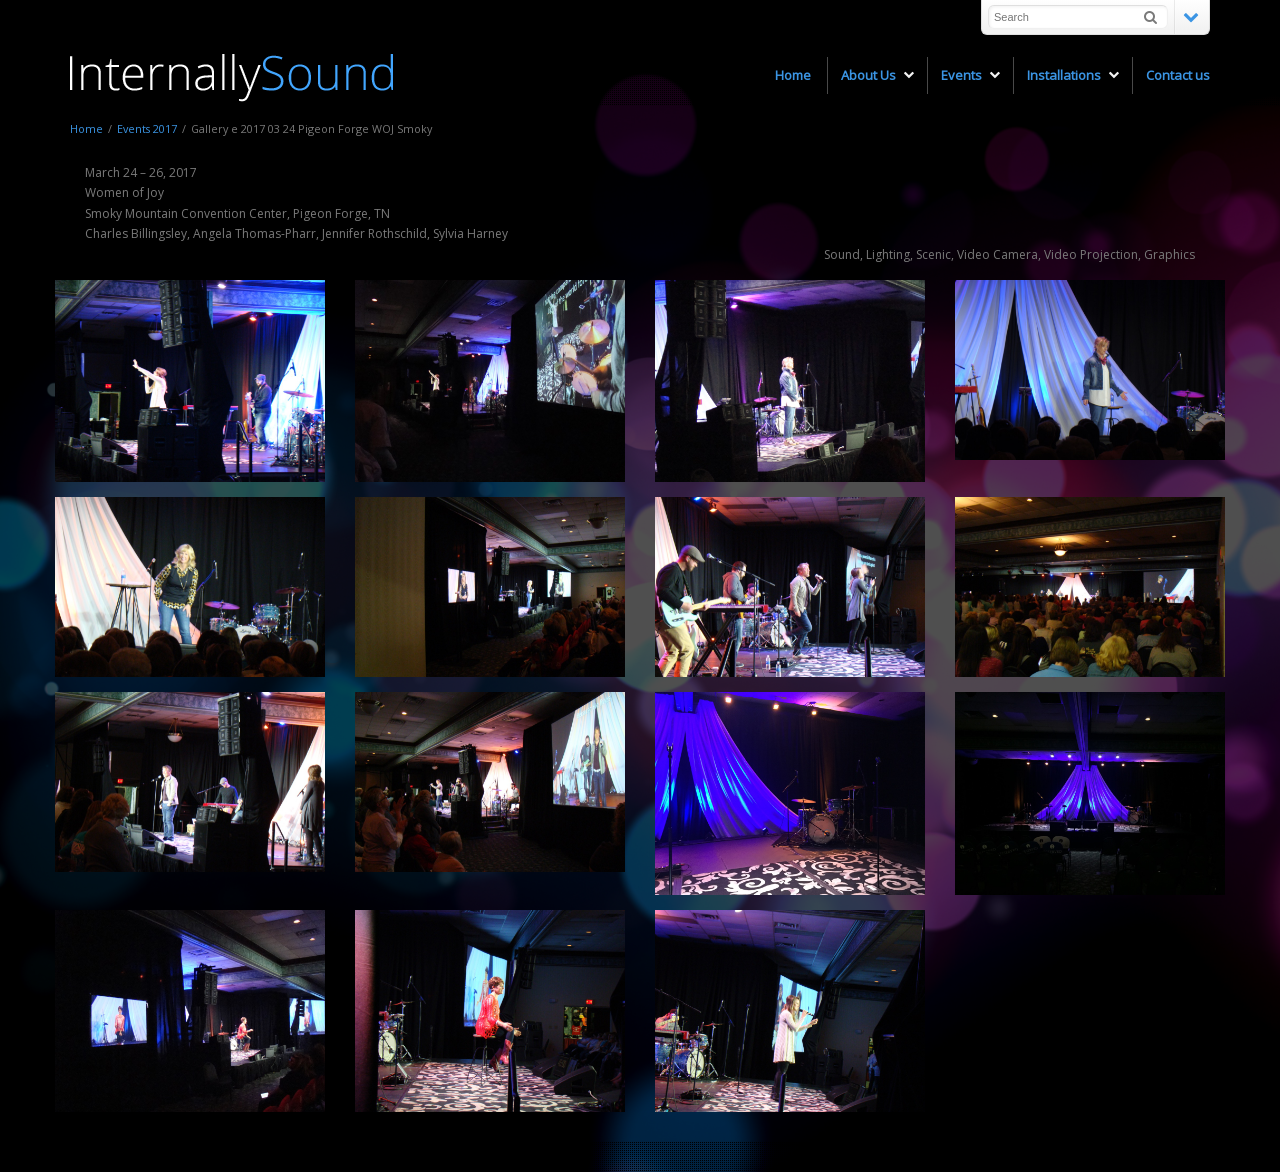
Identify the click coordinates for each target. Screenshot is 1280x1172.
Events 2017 (147, 128)
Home (86, 128)
